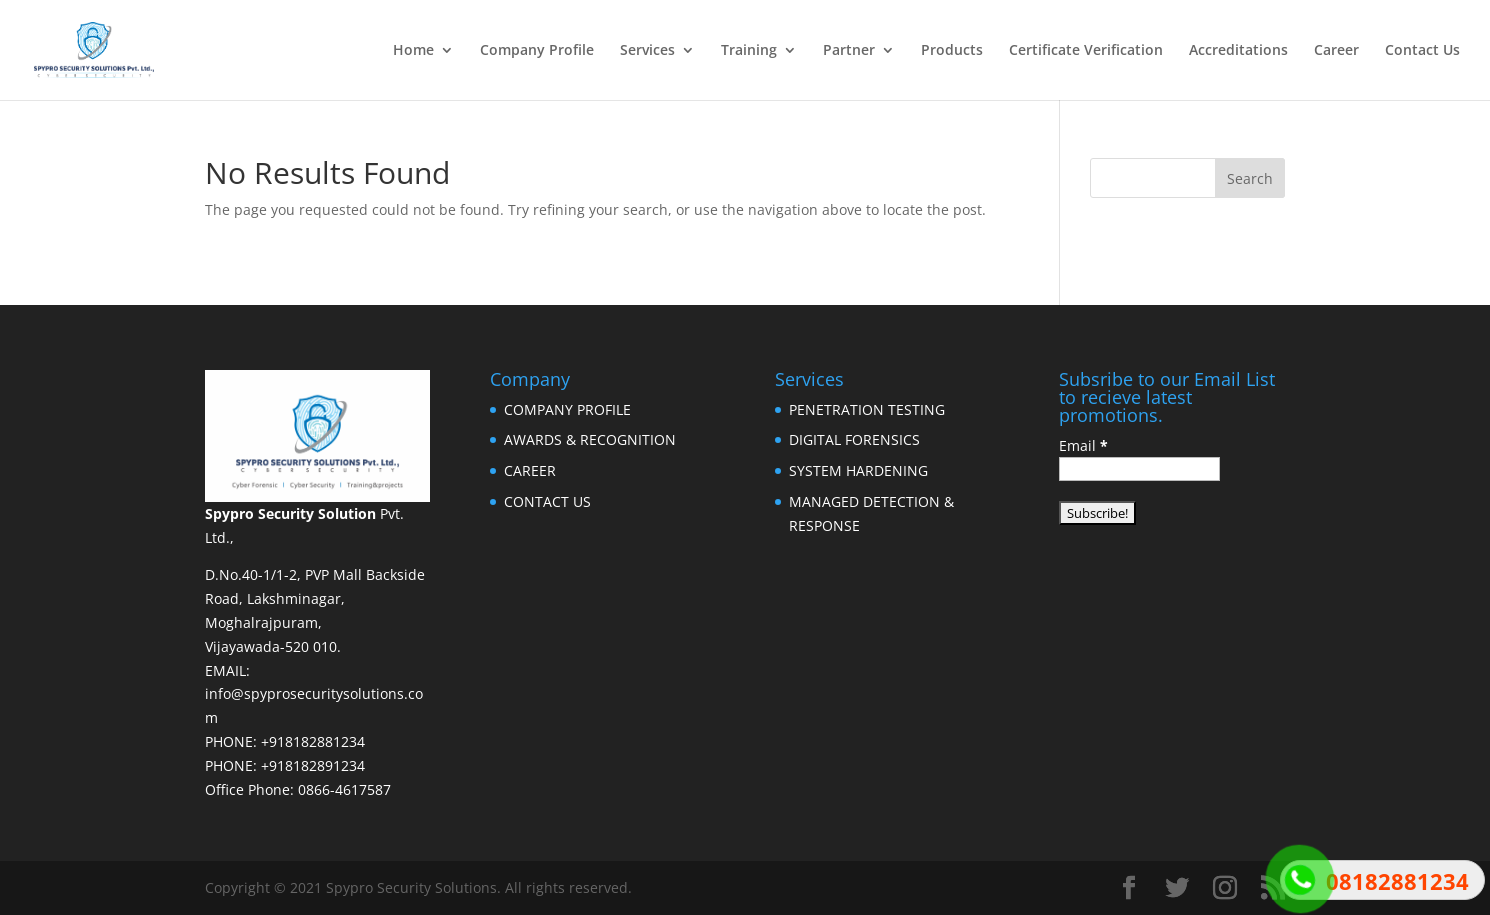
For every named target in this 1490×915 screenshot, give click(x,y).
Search (1250, 178)
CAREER (530, 470)
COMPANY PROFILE (567, 409)
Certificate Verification (1086, 51)
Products (952, 51)
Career (1336, 51)
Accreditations (1238, 51)
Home (413, 51)
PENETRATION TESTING (867, 409)
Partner (849, 51)
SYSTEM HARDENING (858, 470)
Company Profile (537, 51)
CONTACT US (547, 501)
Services (647, 51)
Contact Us (1422, 51)
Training (749, 51)
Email (1083, 445)
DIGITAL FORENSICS (854, 439)
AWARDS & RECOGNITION (590, 439)
